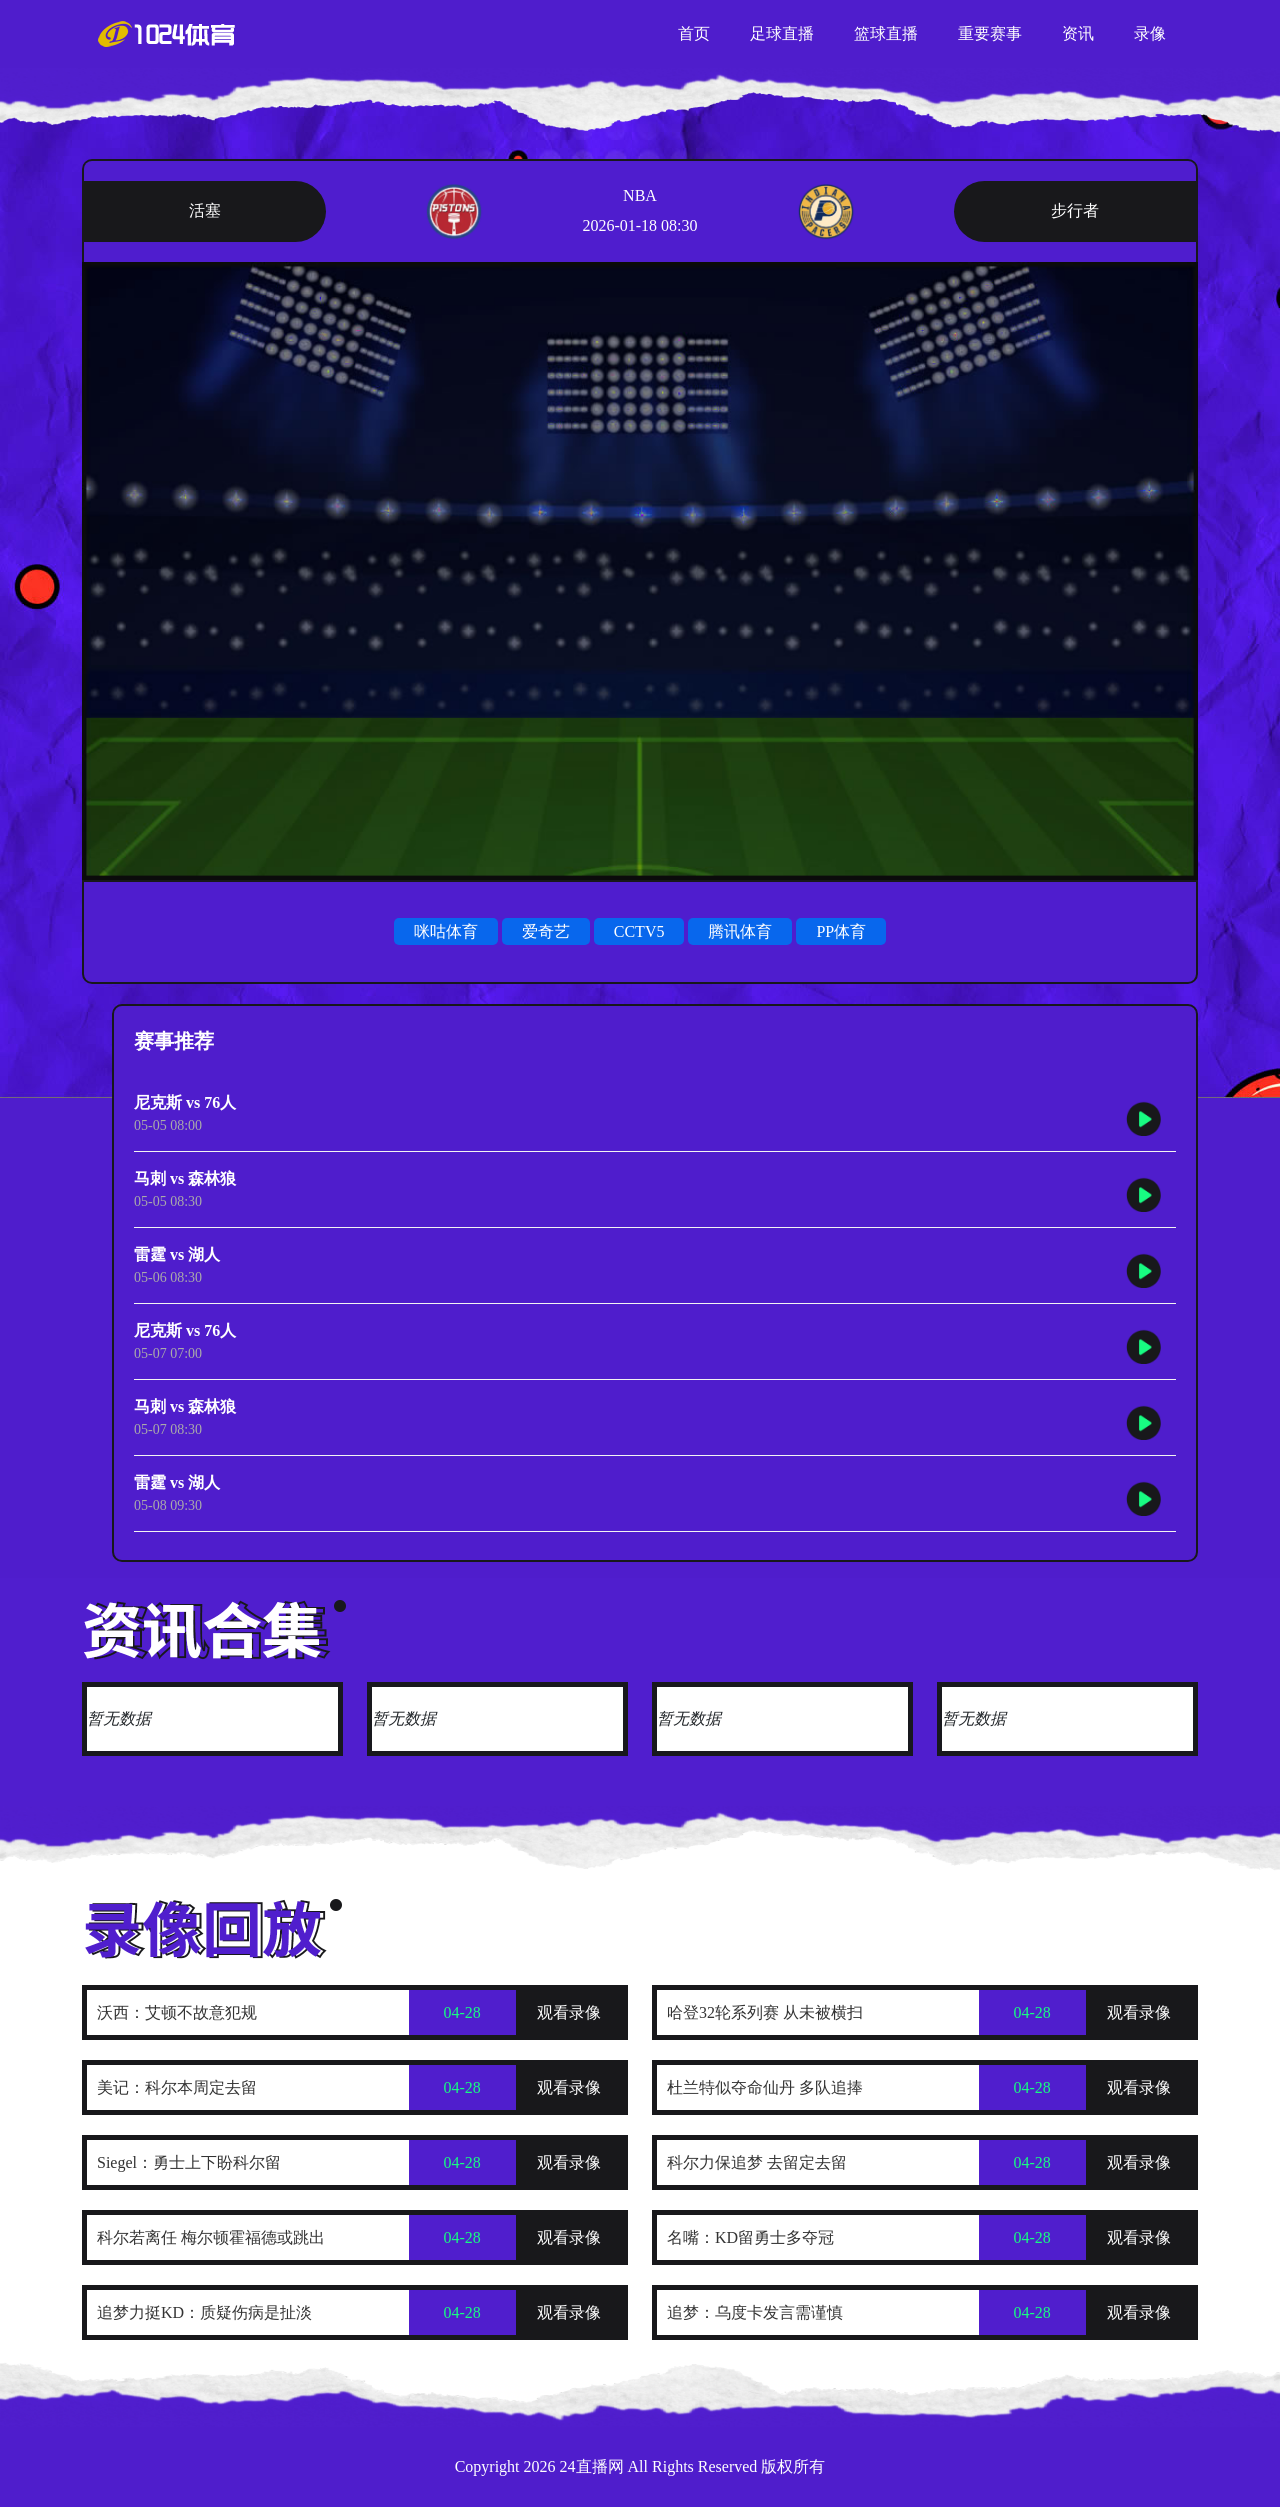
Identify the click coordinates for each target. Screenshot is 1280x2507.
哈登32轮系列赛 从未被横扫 (765, 2012)
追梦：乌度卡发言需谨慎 (755, 2312)
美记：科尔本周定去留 (177, 2087)
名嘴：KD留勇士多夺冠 (750, 2237)
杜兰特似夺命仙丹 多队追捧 (765, 2087)
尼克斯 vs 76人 (185, 1102)
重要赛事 (990, 33)
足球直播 (782, 33)
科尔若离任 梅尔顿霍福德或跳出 (211, 2237)
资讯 (1078, 33)
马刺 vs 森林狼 (185, 1178)
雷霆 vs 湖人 (177, 1254)
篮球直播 (886, 33)
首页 (694, 33)
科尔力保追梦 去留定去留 (757, 2162)
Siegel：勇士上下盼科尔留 (189, 2162)
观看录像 (569, 2012)
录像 (1150, 33)
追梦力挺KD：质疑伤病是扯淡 (204, 2312)
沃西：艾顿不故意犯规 (177, 2012)
